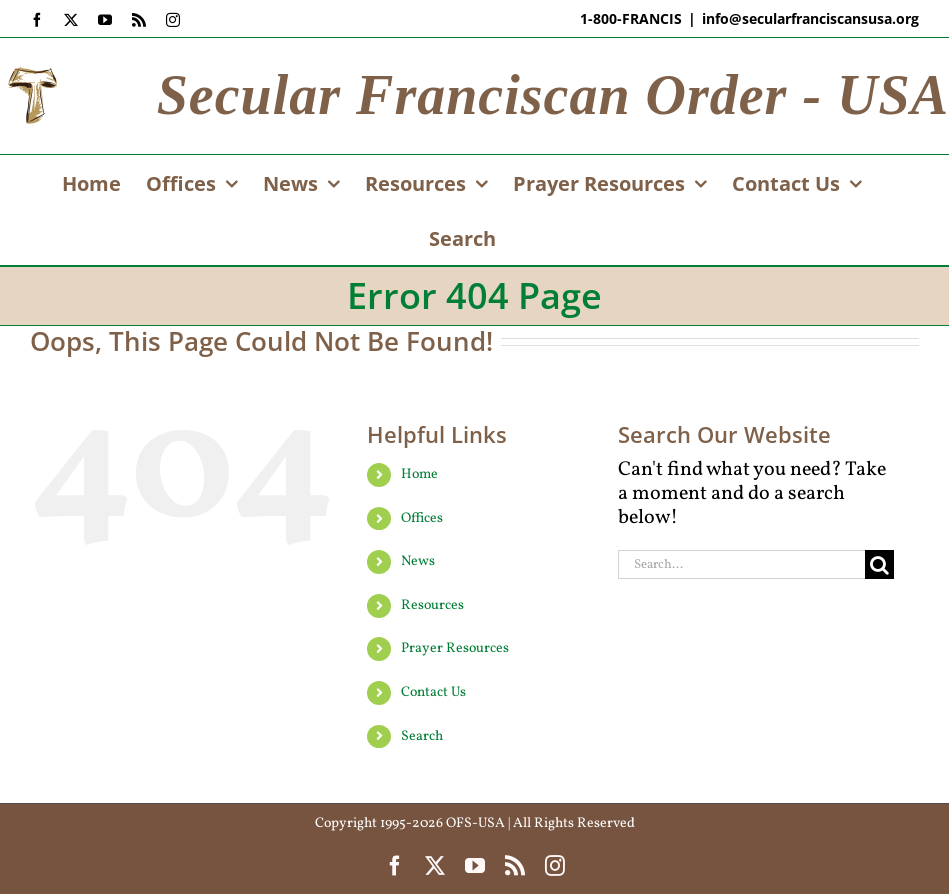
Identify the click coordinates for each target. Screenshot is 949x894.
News (418, 561)
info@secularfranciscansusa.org (810, 18)
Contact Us (433, 692)
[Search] (879, 564)
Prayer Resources (455, 648)
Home (419, 474)
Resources (432, 605)
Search (422, 736)
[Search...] (741, 564)
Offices (422, 518)
